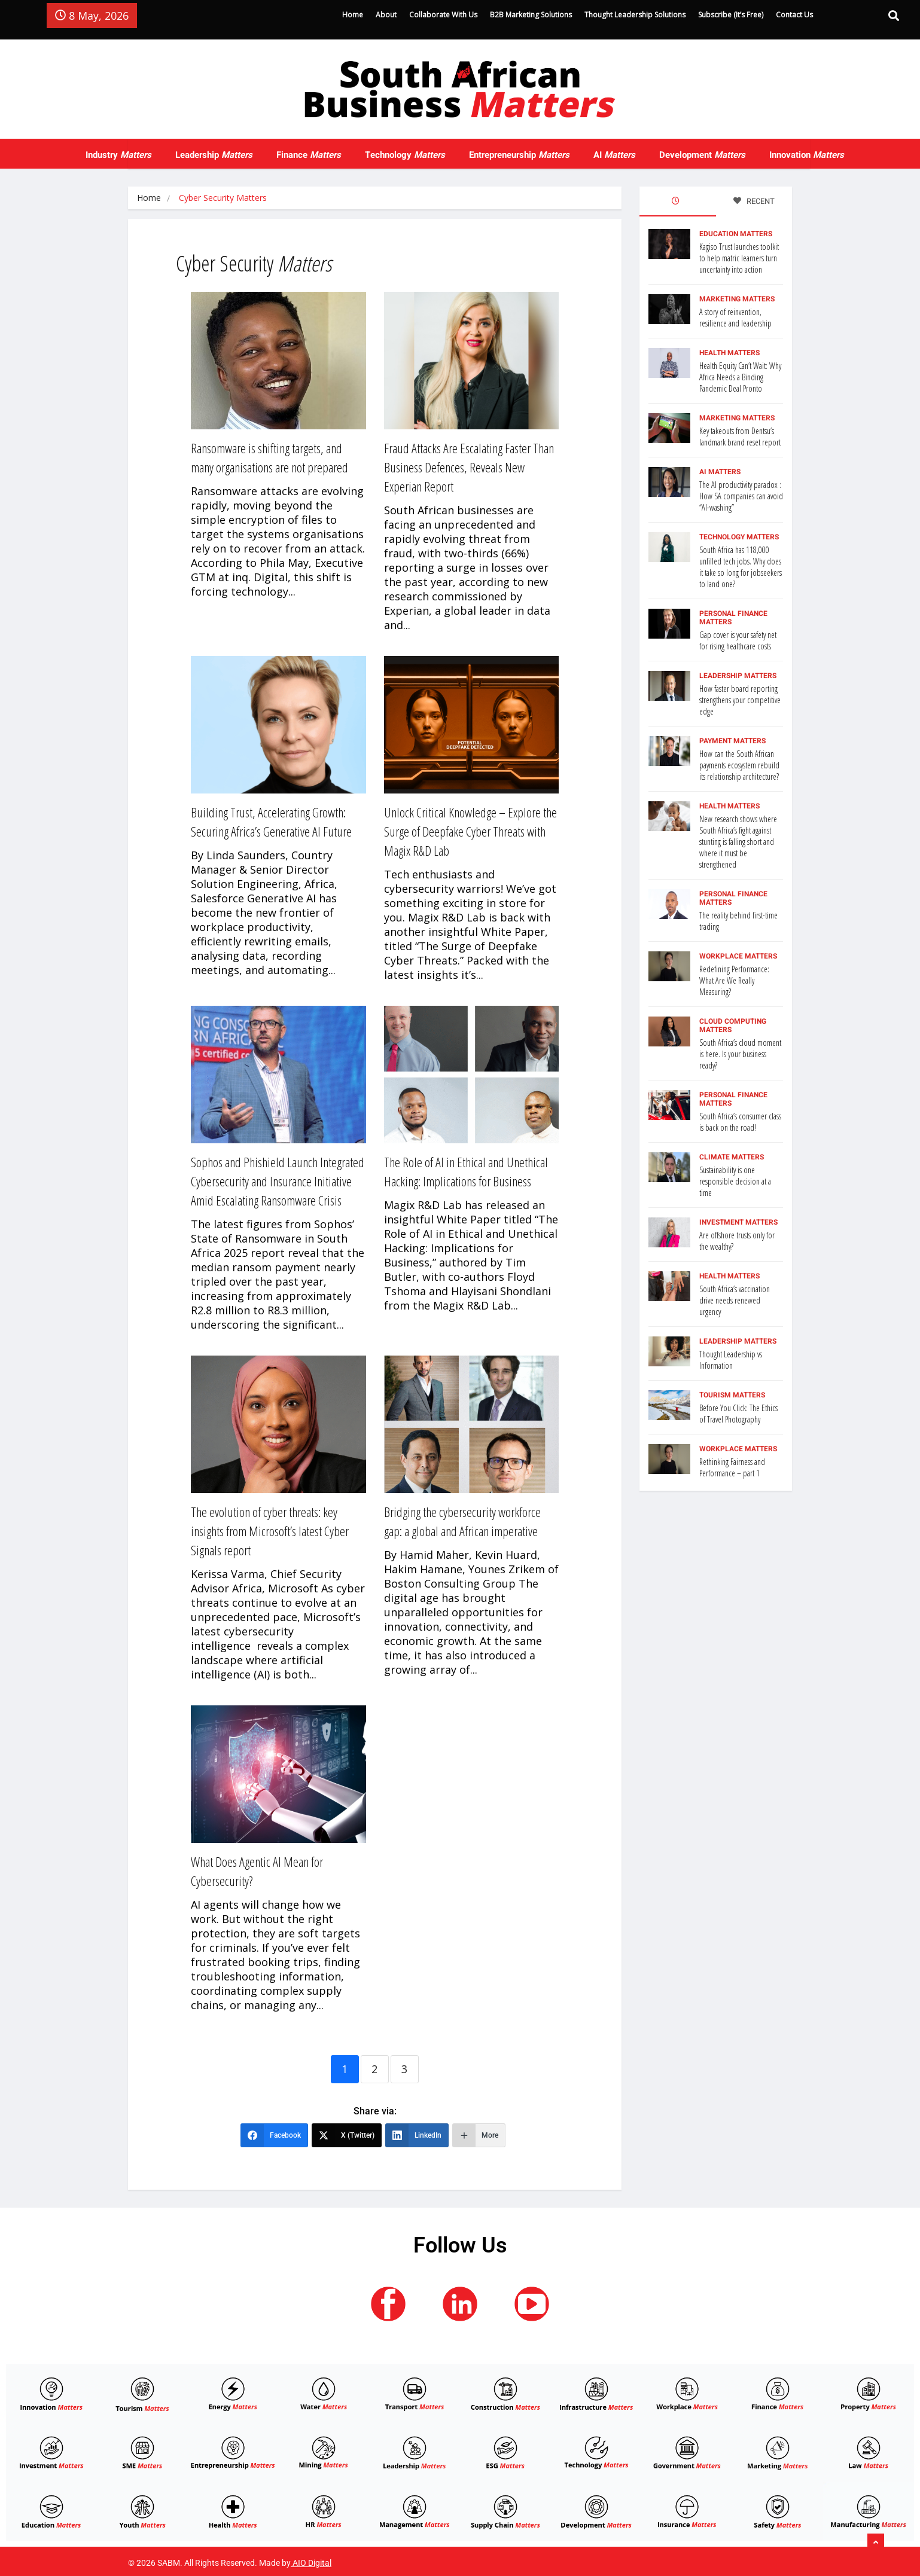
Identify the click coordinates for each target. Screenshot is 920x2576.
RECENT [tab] (754, 201)
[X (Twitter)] (347, 2135)
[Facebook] (274, 2135)
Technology (405, 154)
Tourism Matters (732, 1395)
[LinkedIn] (417, 2135)
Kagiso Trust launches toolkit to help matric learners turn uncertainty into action (739, 258)
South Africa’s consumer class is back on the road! (740, 1121)
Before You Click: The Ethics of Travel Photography (738, 1413)
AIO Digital (312, 2563)
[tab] (677, 201)
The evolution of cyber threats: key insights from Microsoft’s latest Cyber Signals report (270, 1531)
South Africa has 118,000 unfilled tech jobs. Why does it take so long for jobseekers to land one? (740, 567)
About (386, 15)
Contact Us (794, 15)
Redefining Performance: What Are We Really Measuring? (734, 980)
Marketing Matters (737, 299)
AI (614, 154)
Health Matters (729, 352)
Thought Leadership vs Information (730, 1359)
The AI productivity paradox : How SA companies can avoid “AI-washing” (741, 496)
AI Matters (720, 471)
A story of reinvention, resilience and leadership (735, 317)
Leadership (213, 154)
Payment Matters (732, 740)
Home (352, 15)
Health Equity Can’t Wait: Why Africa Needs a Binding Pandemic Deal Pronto (740, 377)
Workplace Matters (738, 956)
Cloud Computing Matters (732, 1025)
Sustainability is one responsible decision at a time (735, 1181)
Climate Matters (731, 1157)
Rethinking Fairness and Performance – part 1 (732, 1467)
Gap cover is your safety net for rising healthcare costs (737, 640)
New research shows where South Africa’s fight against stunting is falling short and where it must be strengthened (738, 841)
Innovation (806, 154)
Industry (118, 154)
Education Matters (735, 233)
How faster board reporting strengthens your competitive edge (740, 700)
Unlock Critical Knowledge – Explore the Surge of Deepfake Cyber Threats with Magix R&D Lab (470, 831)
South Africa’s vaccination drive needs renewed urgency (734, 1300)
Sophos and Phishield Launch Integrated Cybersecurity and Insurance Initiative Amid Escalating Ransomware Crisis (277, 1181)
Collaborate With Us (443, 15)
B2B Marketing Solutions (531, 15)
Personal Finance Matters (733, 617)
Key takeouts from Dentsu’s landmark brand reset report (740, 436)
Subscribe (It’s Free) (730, 15)
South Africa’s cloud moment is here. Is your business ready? (740, 1054)
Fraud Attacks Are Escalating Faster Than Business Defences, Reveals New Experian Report (469, 467)
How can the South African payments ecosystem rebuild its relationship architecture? (739, 765)
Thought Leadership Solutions (635, 15)
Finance (308, 154)
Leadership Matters (737, 675)
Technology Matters (739, 537)
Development (702, 154)
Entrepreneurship (519, 154)
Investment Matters (738, 1222)
